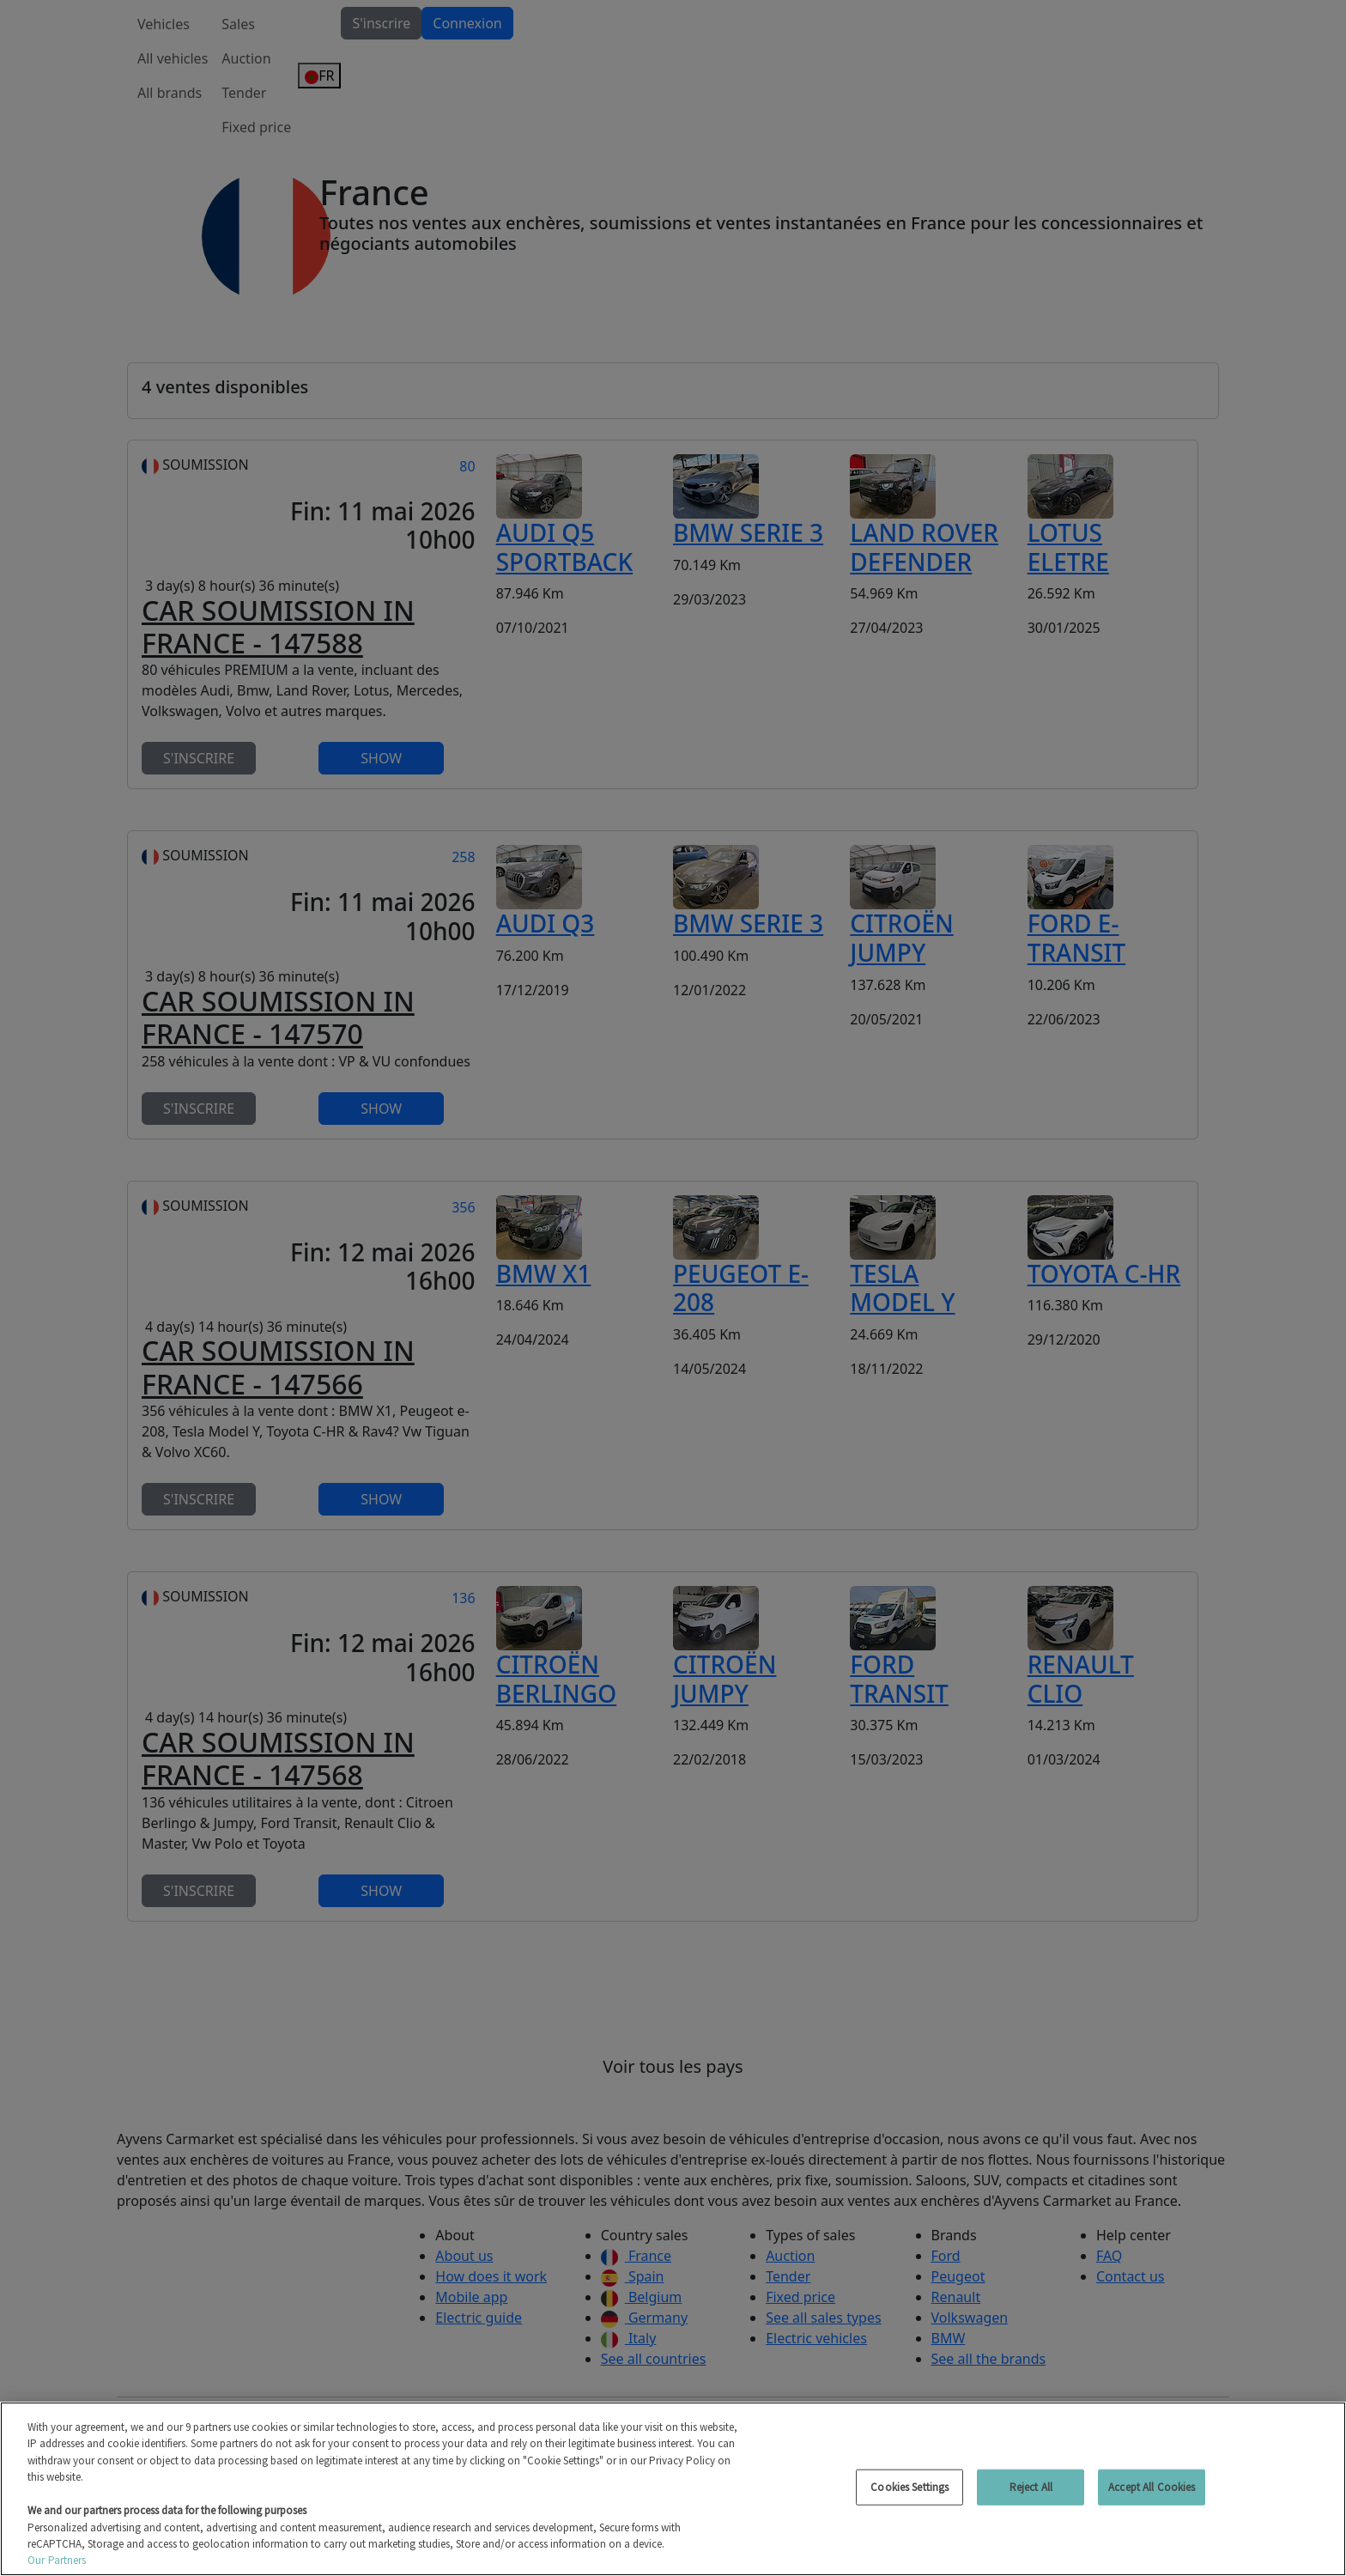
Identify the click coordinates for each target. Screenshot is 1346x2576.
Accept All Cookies (1151, 2487)
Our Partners (57, 2560)
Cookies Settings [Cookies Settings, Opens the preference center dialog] (909, 2487)
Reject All (1031, 2487)
